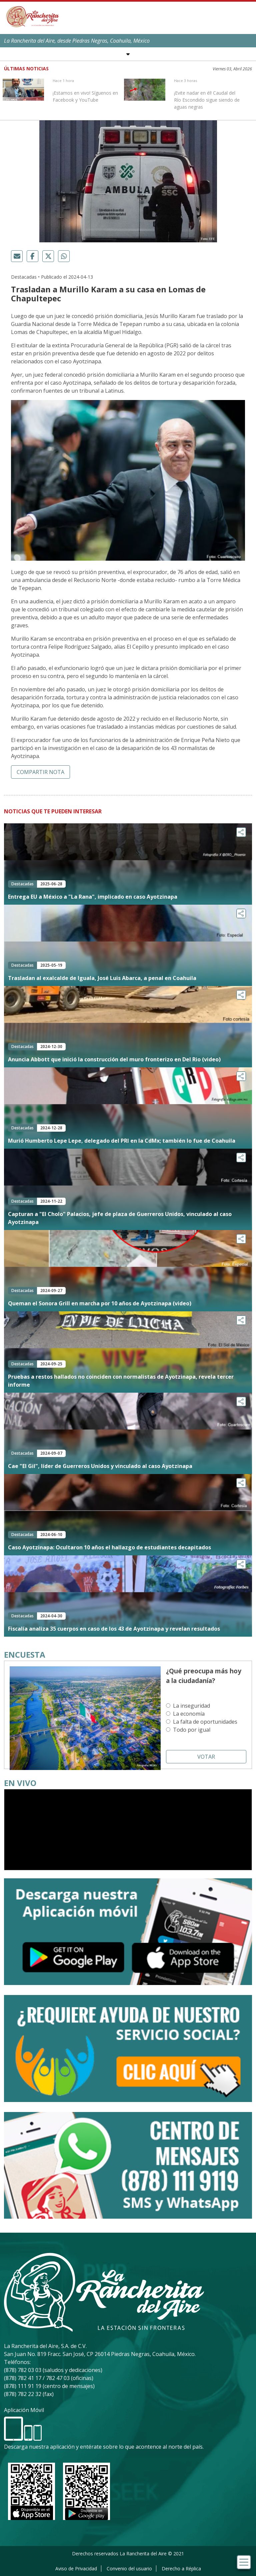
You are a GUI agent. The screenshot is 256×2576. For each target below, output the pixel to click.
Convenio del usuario (129, 2568)
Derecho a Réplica (181, 2568)
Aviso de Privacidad (76, 2568)
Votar (206, 1756)
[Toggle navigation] (244, 2562)
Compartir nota (40, 772)
